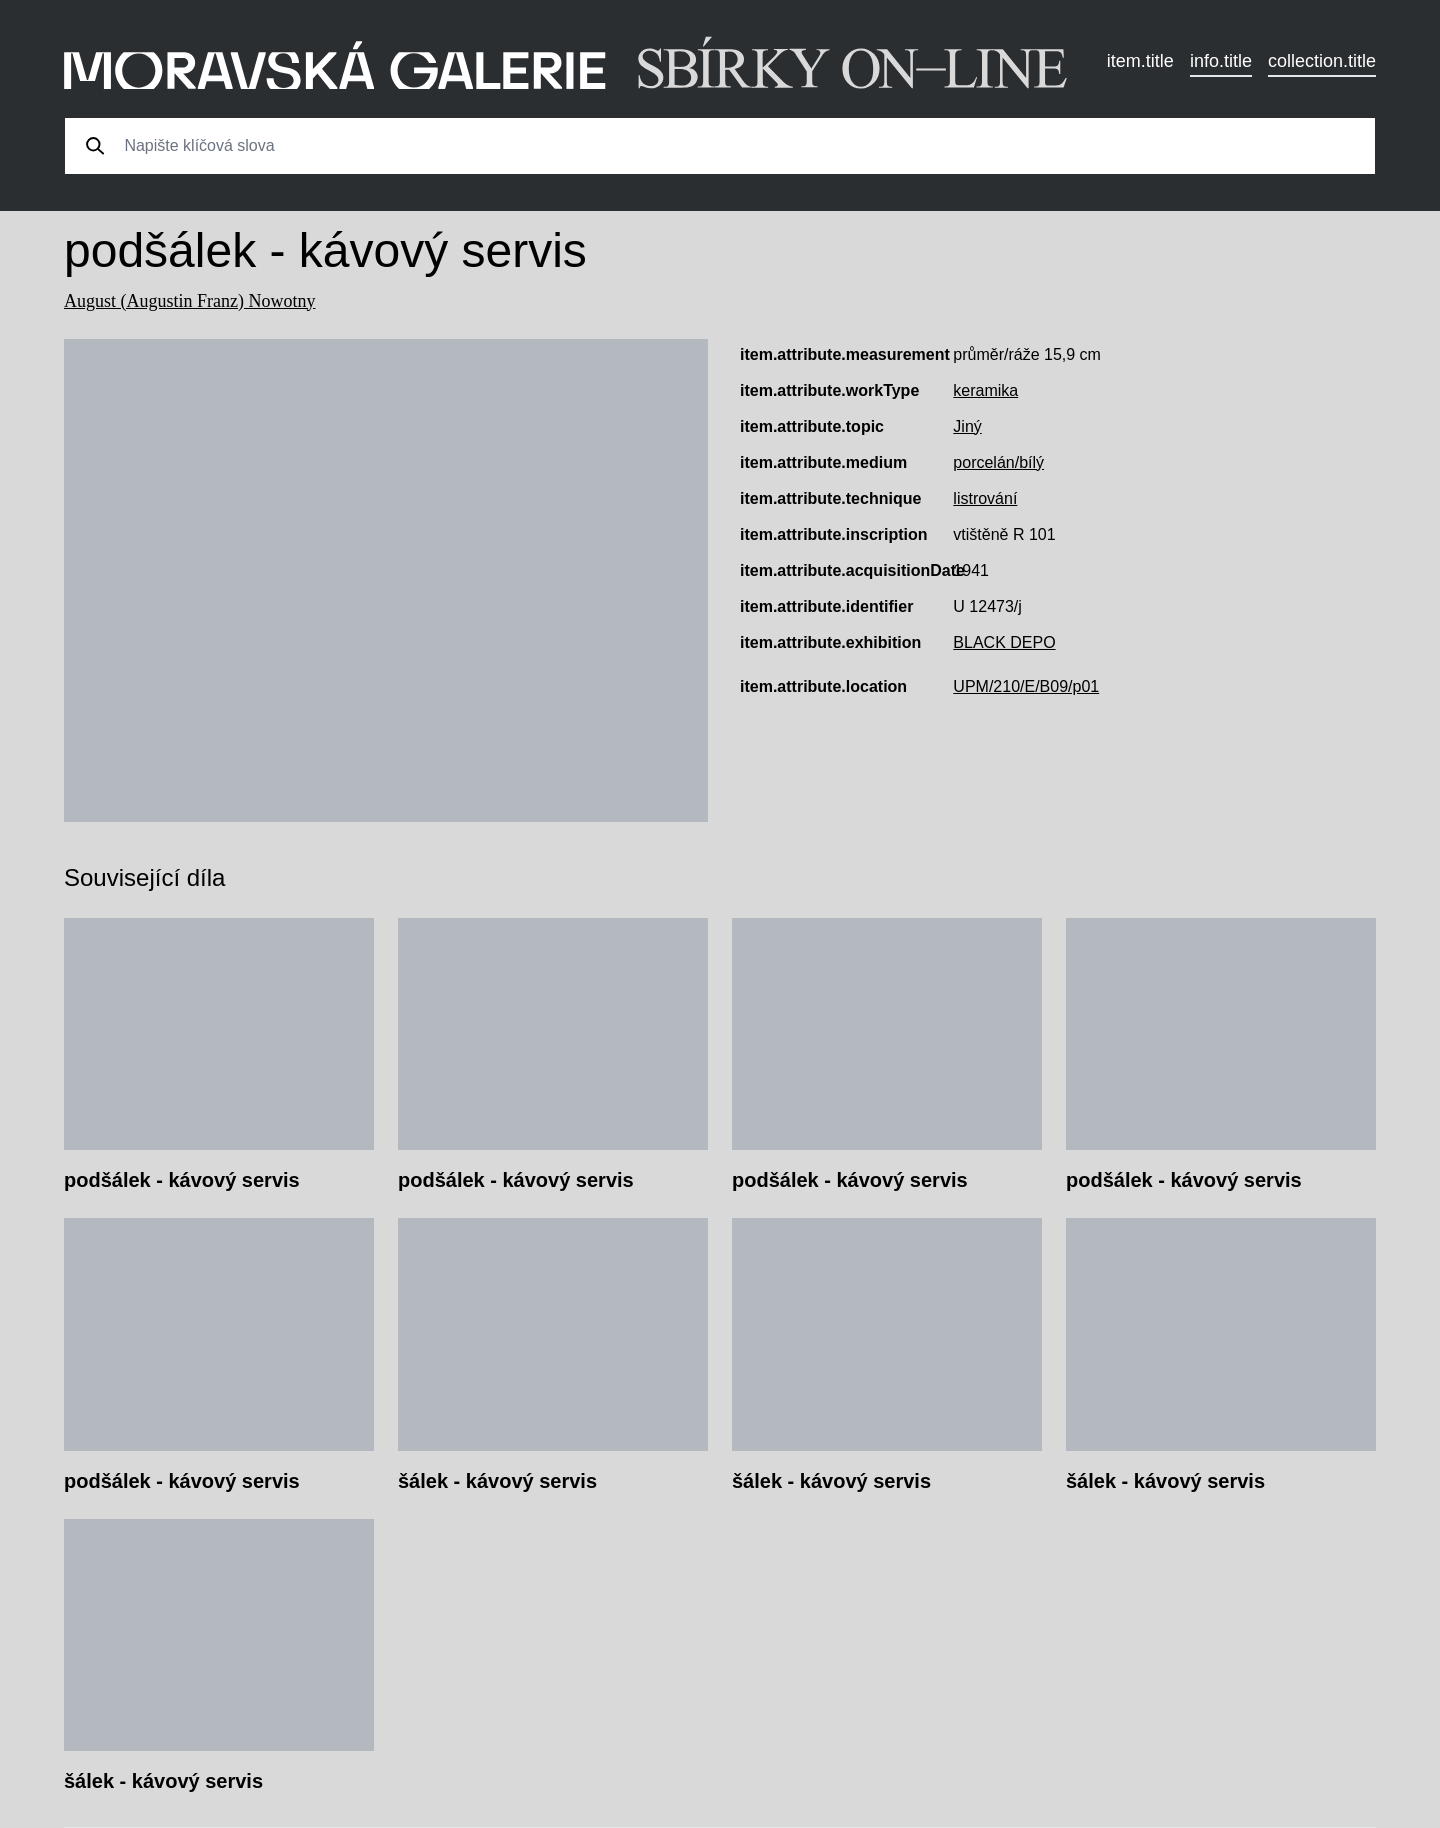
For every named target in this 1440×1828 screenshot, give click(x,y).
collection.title (1322, 61)
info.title (1221, 61)
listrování (985, 498)
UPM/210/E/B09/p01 (1026, 686)
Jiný (967, 426)
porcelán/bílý (998, 462)
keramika (985, 390)
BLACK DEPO (1004, 642)
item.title (1140, 61)
